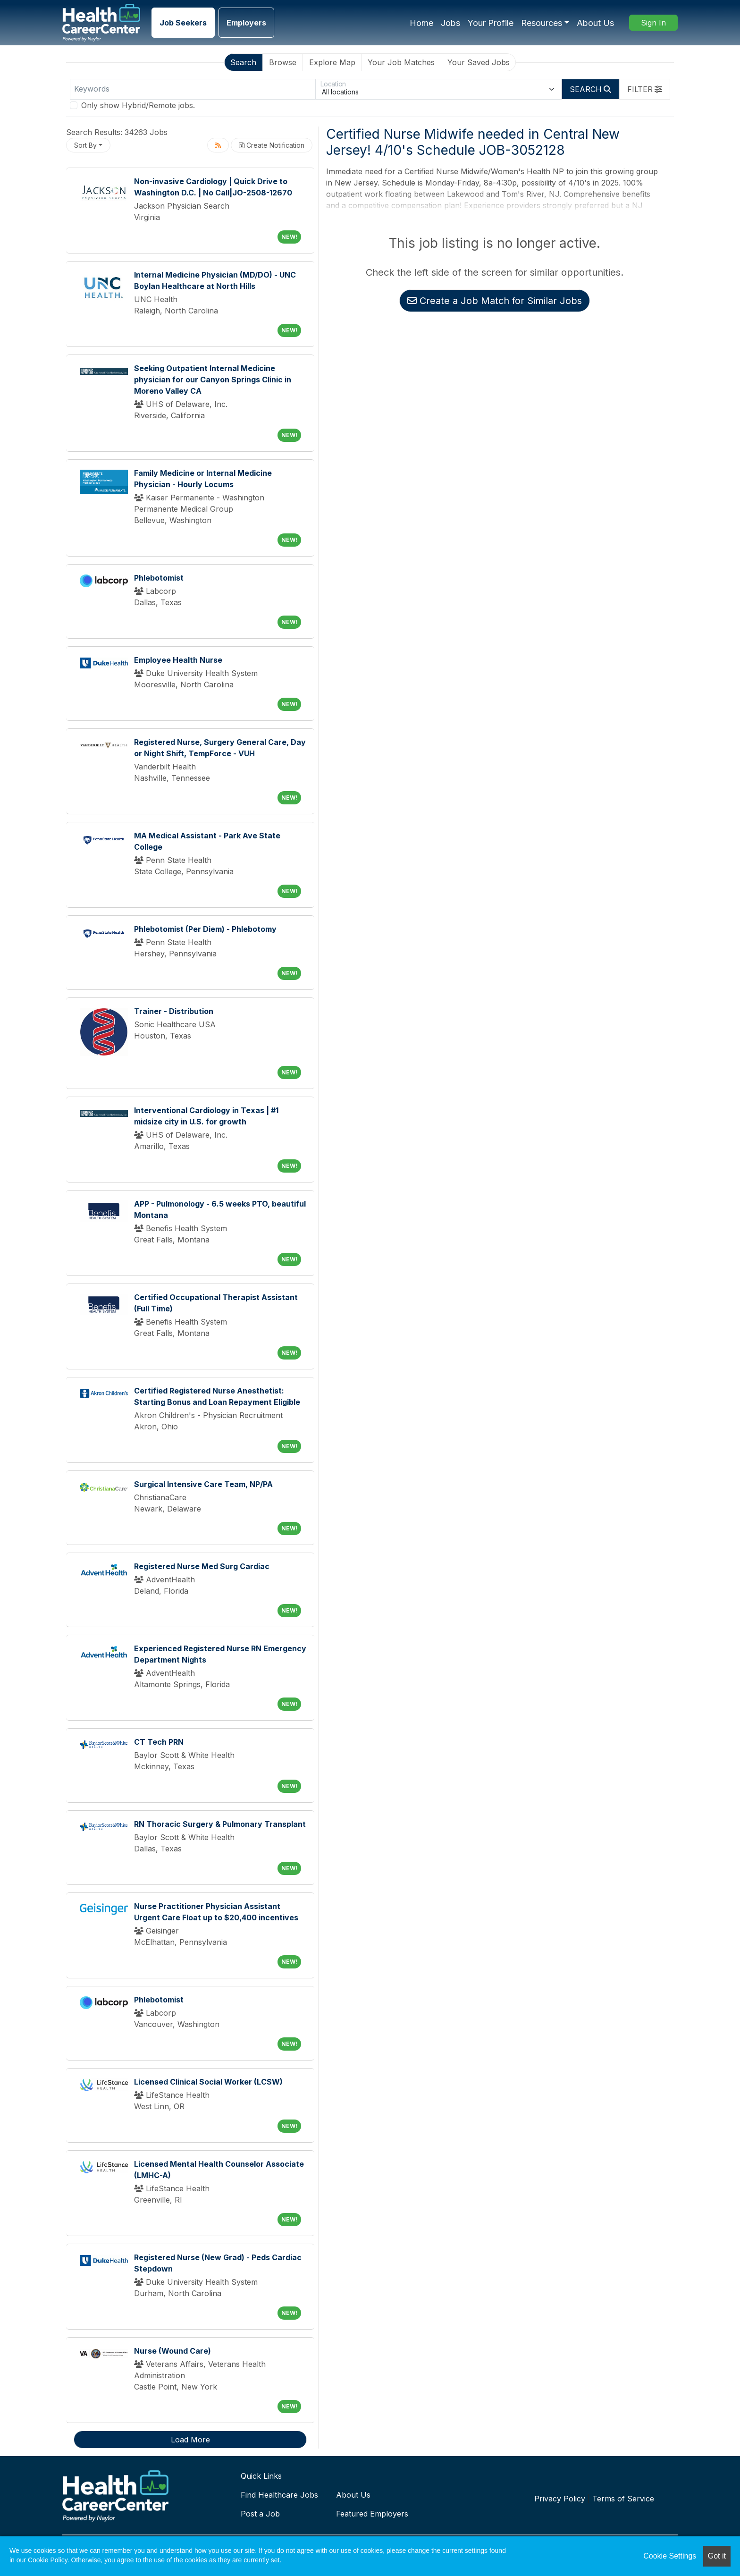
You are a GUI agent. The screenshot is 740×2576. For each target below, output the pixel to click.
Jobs (450, 23)
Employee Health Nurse (178, 660)
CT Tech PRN (159, 1742)
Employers (246, 22)
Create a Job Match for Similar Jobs (494, 300)
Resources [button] (541, 23)
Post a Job (260, 2513)
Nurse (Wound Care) (172, 2351)
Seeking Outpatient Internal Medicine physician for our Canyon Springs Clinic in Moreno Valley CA (212, 379)
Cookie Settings (669, 2556)
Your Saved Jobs (478, 62)
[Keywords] (193, 89)
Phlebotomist (159, 578)
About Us (595, 23)
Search (243, 62)
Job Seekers (183, 22)
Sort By (85, 145)
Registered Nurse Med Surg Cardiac (201, 1566)
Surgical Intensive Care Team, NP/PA (203, 1484)
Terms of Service (623, 2498)
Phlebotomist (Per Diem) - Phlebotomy (205, 929)
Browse (282, 62)
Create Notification (271, 145)
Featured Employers (372, 2513)
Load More (190, 2439)
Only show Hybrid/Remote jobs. (138, 105)
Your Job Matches (401, 62)
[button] (644, 89)
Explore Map (332, 62)
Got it (717, 2556)
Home (421, 23)
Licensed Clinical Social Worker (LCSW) (208, 2081)
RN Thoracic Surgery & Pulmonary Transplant (220, 1824)
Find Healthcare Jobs (279, 2495)
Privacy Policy (559, 2498)
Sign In (653, 22)
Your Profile (490, 23)
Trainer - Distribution (173, 1011)
